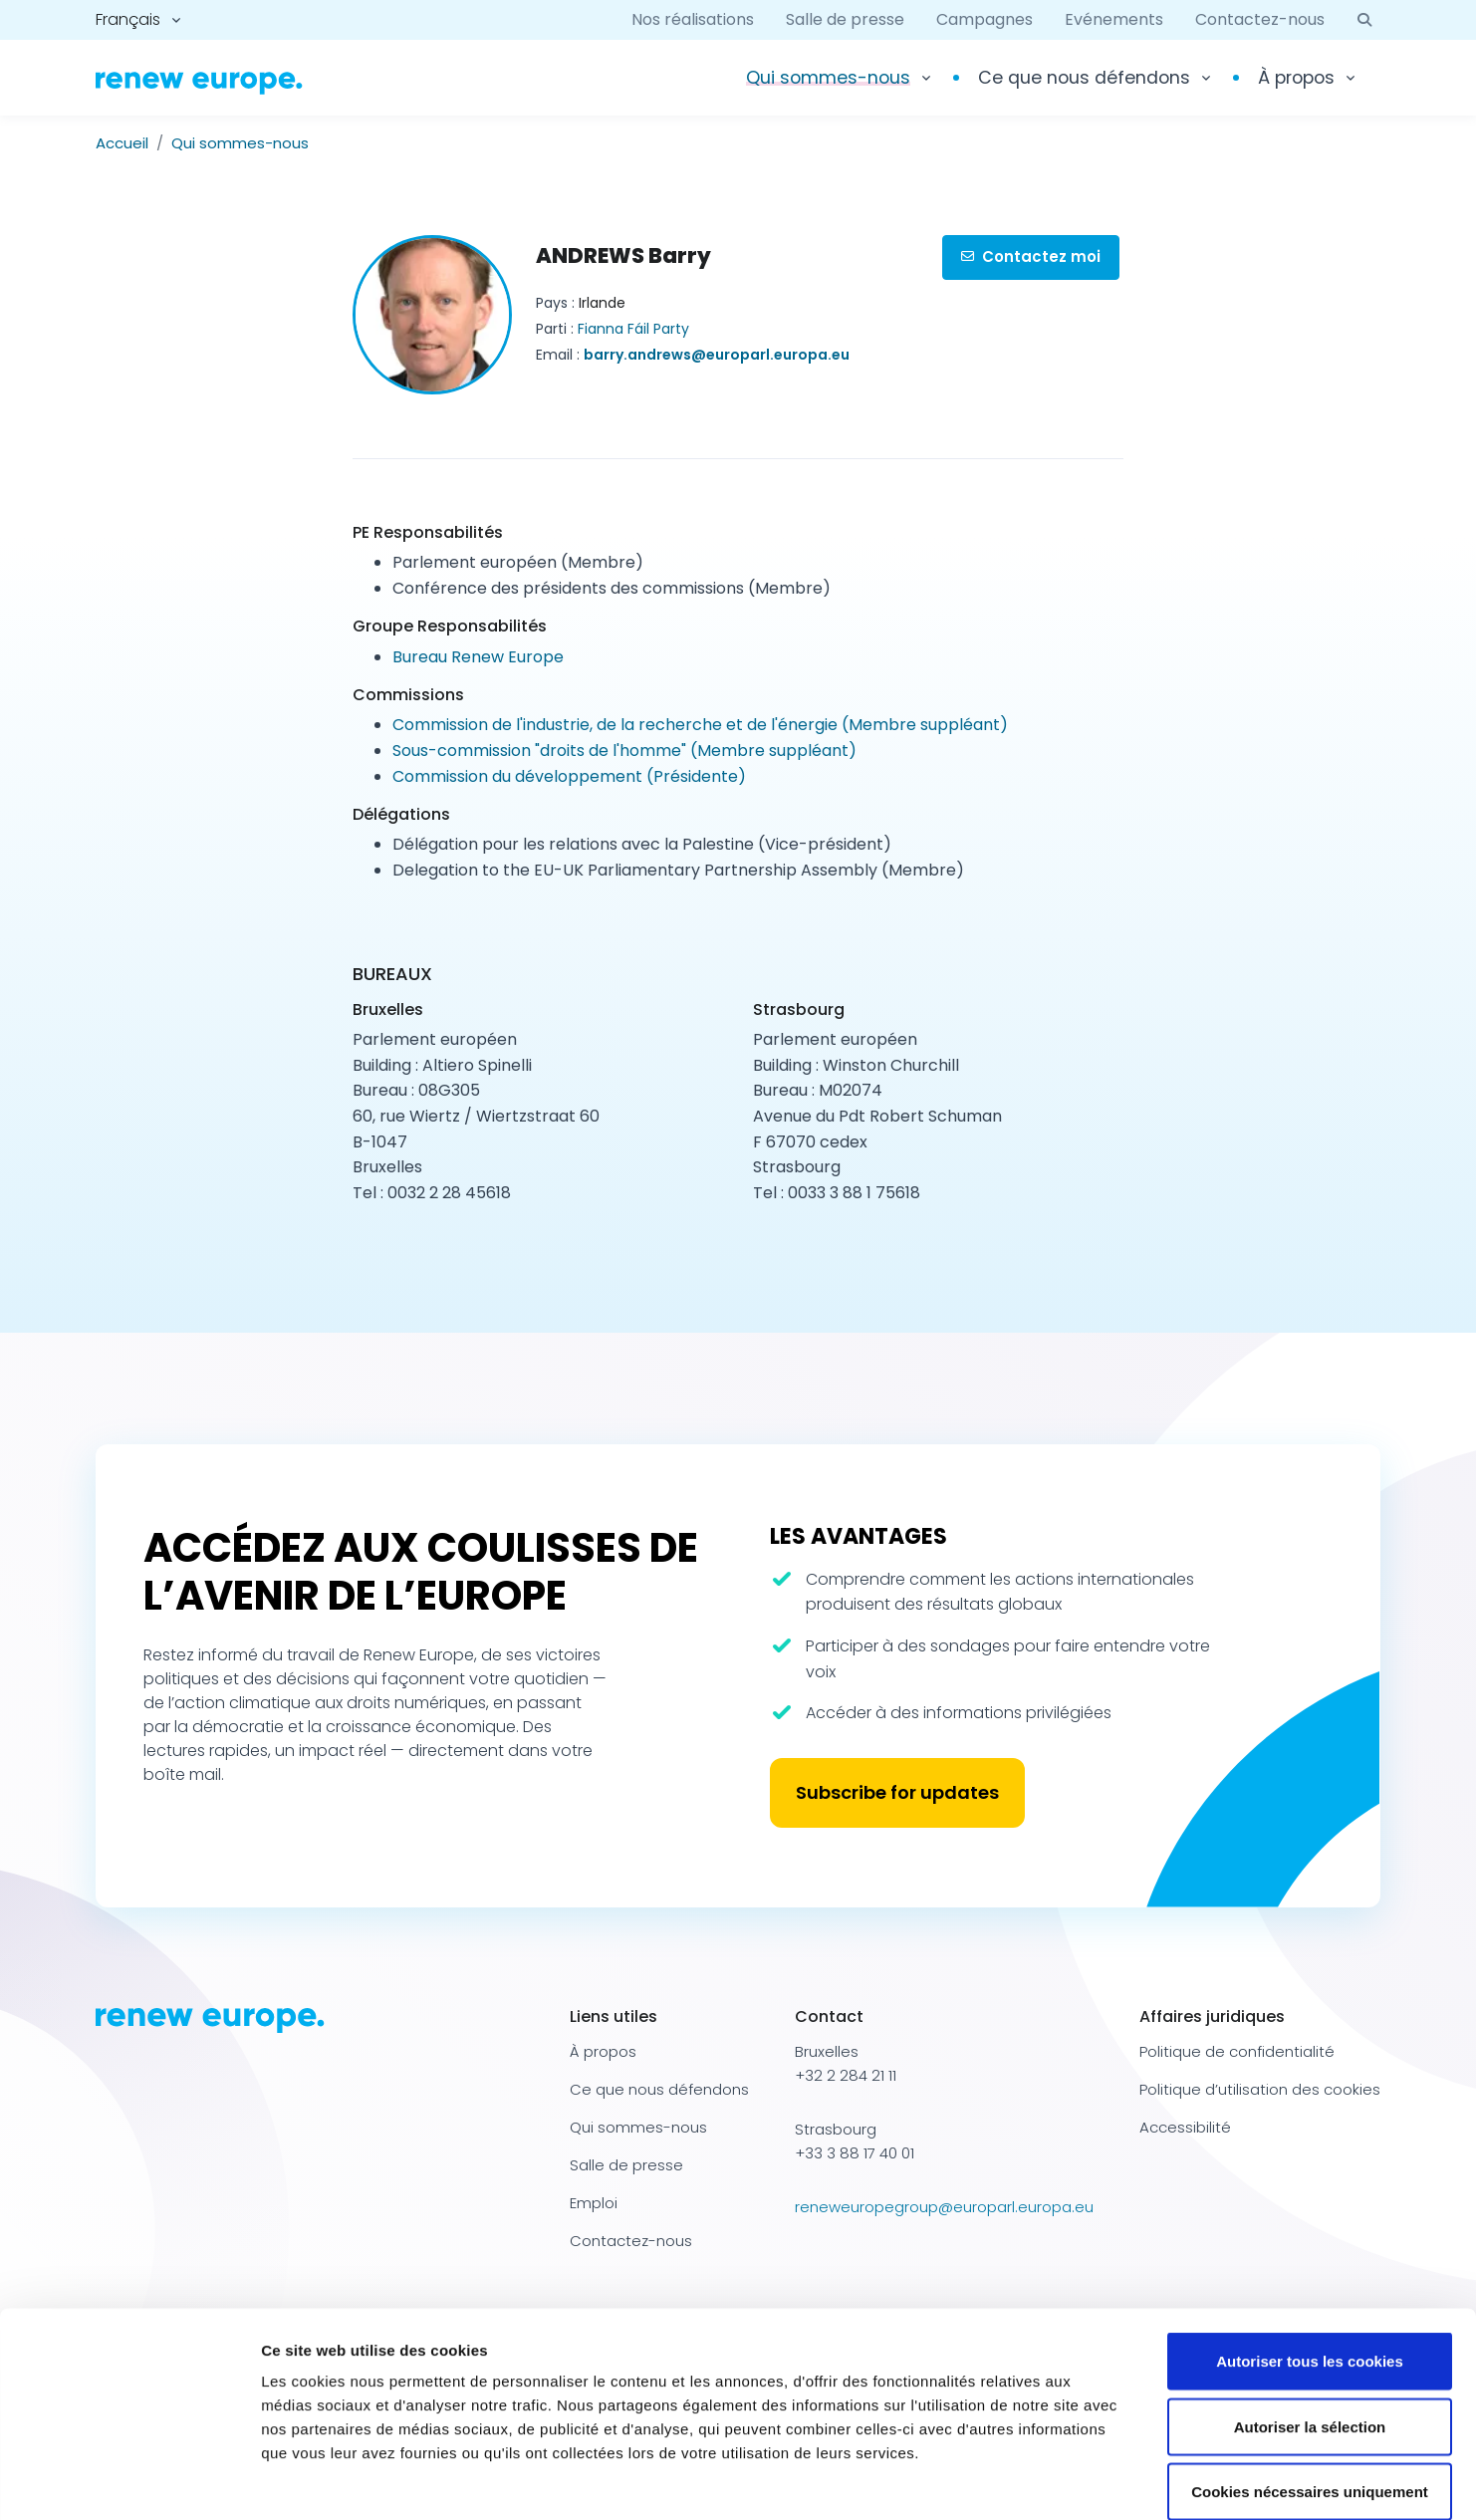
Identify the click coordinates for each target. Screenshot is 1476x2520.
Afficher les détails (1097, 2480)
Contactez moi (1031, 256)
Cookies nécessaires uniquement (1309, 2389)
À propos (1296, 78)
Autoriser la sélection (1310, 2324)
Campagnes (984, 19)
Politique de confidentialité (1237, 2051)
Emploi (593, 2202)
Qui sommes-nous (240, 142)
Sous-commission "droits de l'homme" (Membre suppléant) (624, 750)
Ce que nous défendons (1084, 78)
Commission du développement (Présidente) (569, 776)
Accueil (122, 142)
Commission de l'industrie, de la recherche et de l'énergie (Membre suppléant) (700, 724)
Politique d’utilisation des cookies (1259, 2089)
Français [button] (128, 19)
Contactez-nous (1260, 19)
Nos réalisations (692, 19)
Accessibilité (1185, 2127)
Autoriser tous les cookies (1309, 2258)
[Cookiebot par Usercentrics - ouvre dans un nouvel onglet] (129, 2481)
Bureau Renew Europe (478, 656)
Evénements (1114, 19)
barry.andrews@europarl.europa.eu (717, 355)
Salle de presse (845, 19)
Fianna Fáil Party (633, 329)
